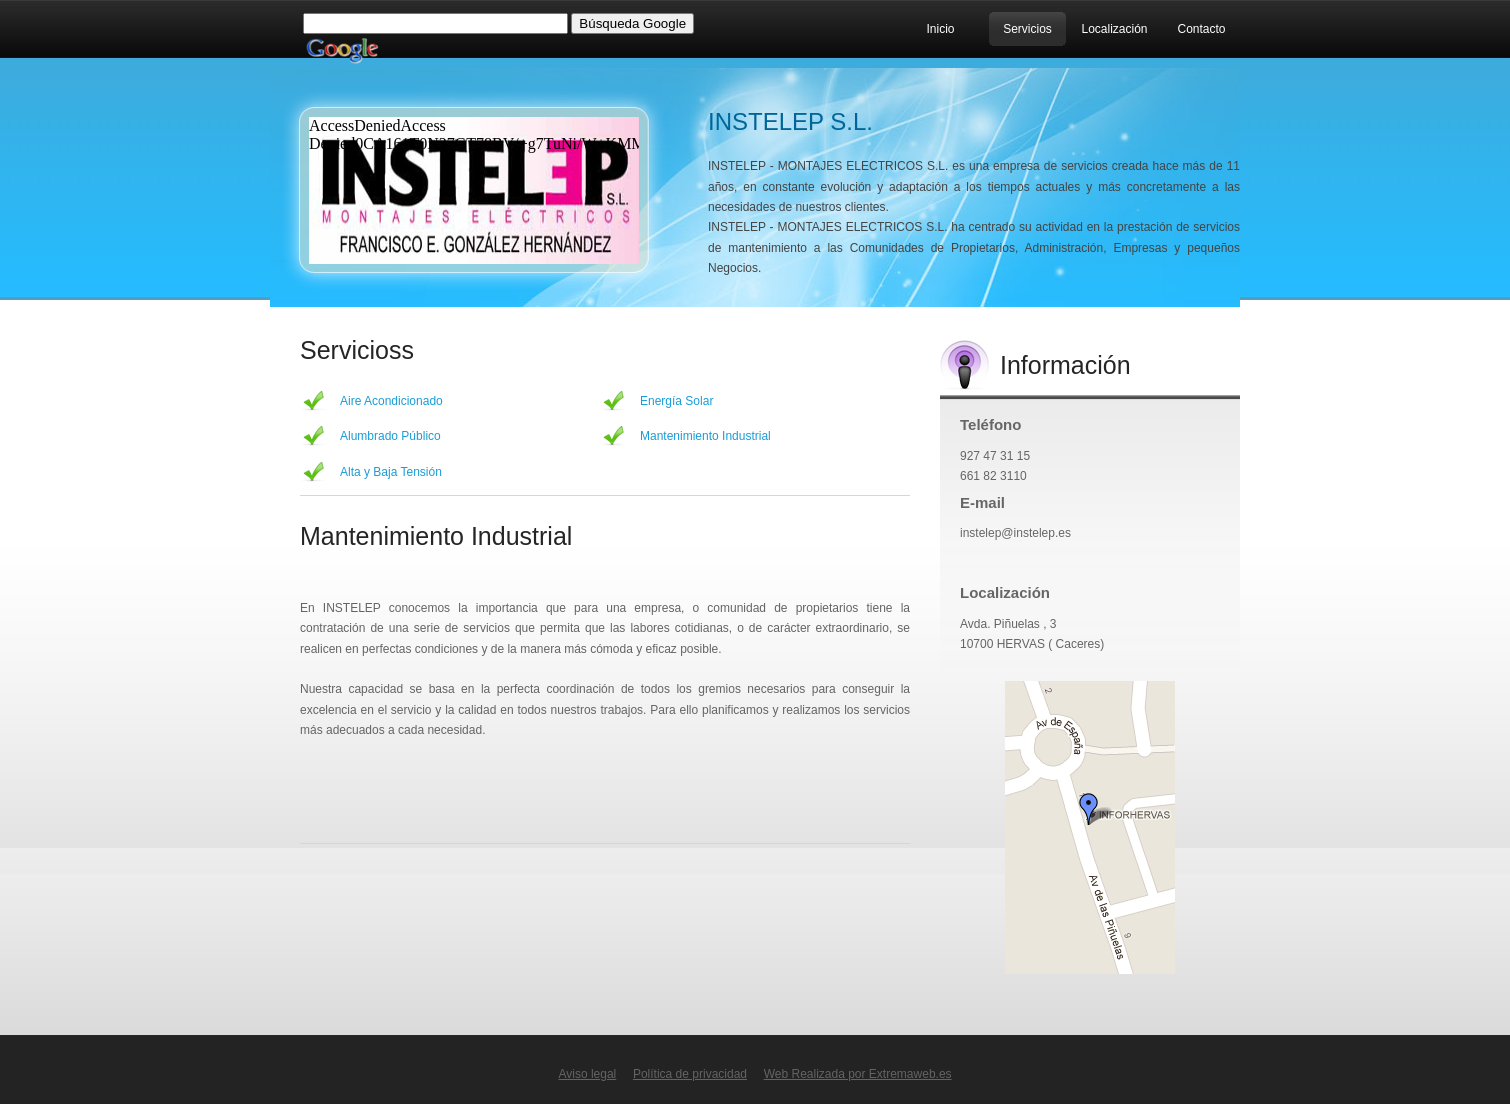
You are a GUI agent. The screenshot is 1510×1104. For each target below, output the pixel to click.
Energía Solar (676, 401)
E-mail (982, 502)
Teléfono (990, 424)
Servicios (1027, 29)
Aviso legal (587, 1074)
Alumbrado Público (390, 436)
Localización (1114, 29)
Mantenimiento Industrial (705, 436)
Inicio (940, 29)
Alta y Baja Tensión (391, 472)
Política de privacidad (690, 1074)
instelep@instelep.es (1015, 533)
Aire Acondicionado (391, 401)
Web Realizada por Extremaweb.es (858, 1074)
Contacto (1201, 29)
